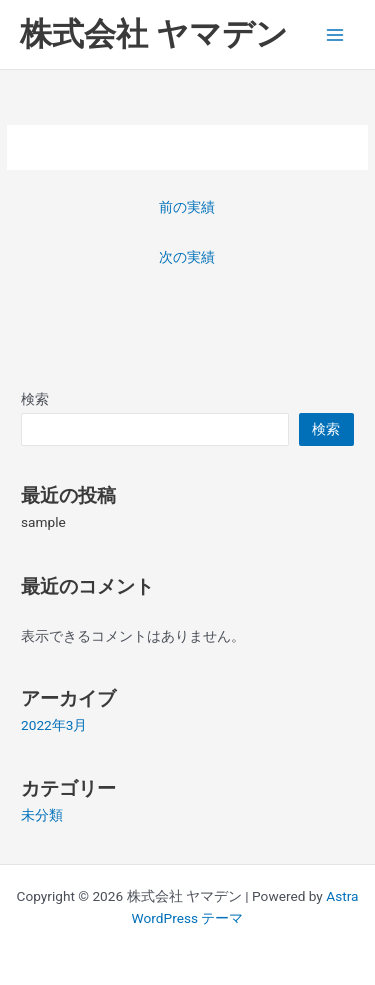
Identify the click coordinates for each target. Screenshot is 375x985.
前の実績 (187, 207)
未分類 (42, 815)
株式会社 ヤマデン (154, 34)
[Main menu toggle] (335, 34)
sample (43, 522)
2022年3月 (54, 725)
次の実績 (187, 257)
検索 (35, 399)
